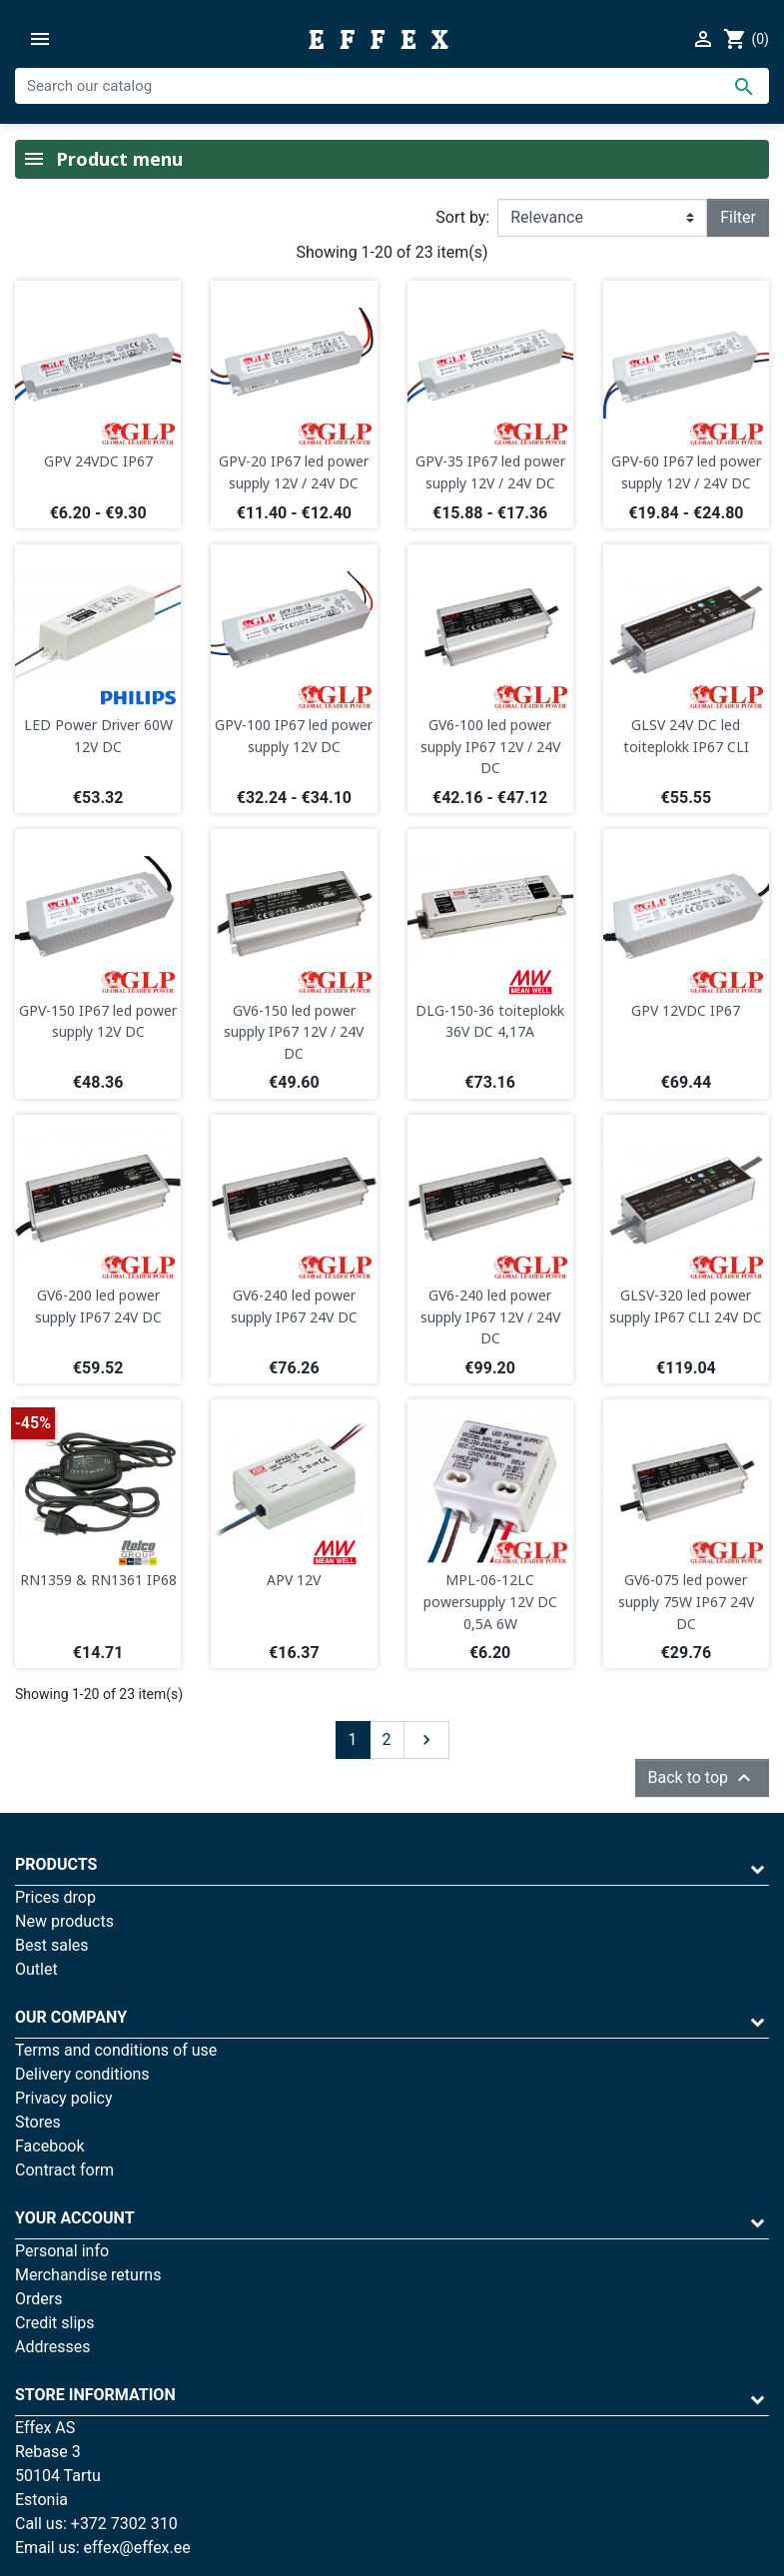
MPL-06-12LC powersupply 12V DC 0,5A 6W (490, 1601)
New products (64, 1921)
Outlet (36, 1969)
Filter (738, 217)
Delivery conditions (82, 2074)
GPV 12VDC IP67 (685, 1010)
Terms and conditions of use (116, 2050)
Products (56, 1864)
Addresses (53, 2346)
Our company (71, 2017)
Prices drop (55, 1897)
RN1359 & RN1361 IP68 (98, 1579)
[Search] (392, 86)
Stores (38, 2122)
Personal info (62, 2250)
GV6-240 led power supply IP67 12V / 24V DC (490, 1316)
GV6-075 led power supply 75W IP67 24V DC (686, 1601)
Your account (75, 2217)
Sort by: (462, 217)
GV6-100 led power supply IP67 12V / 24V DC (490, 746)
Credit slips (55, 2322)
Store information (95, 2394)
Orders (38, 2298)
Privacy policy (64, 2098)
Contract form (64, 2169)
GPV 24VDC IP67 (98, 460)
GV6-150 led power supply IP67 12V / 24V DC (294, 1032)
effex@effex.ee (137, 2547)
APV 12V (294, 1579)
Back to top (702, 1778)
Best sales (52, 1945)
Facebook (49, 2146)
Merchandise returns (88, 2274)
